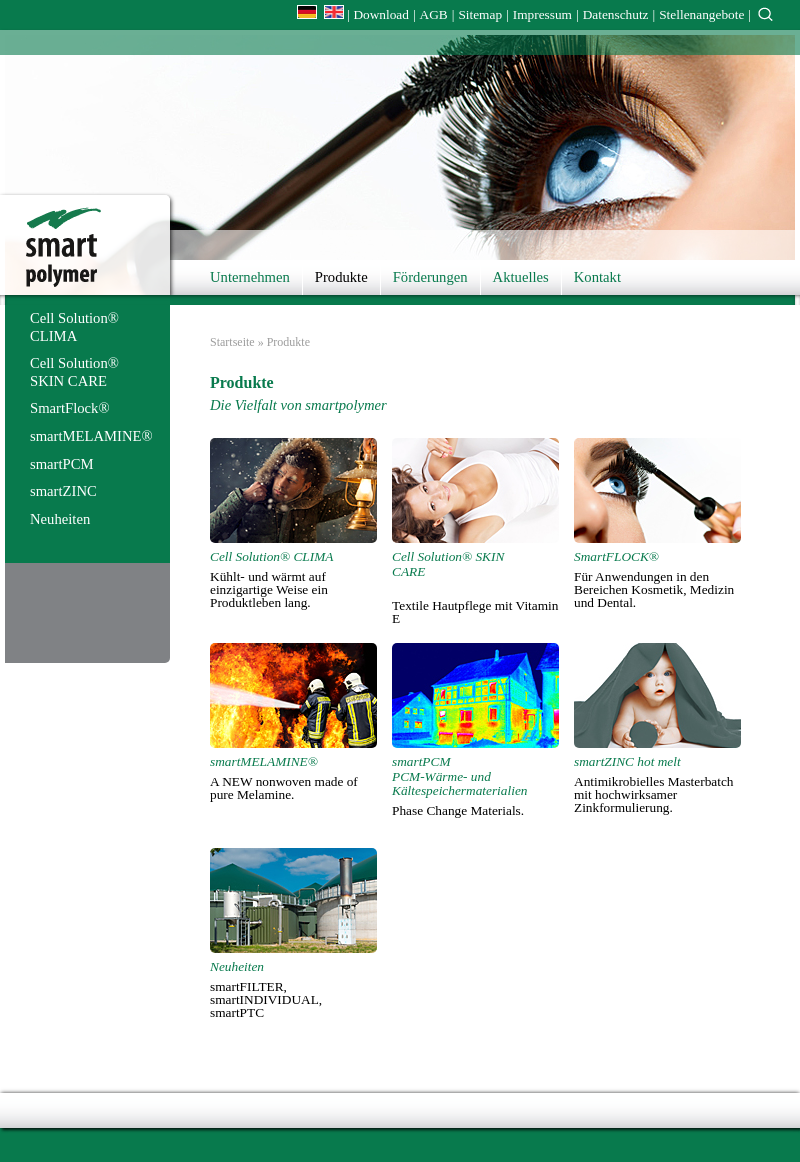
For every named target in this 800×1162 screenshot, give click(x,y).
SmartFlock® (70, 408)
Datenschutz (616, 14)
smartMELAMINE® (91, 436)
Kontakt (597, 277)
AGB (434, 14)
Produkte (341, 277)
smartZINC (63, 491)
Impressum (542, 14)
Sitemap (480, 14)
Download (381, 14)
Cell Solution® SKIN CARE (74, 372)
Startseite (232, 342)
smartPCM (62, 464)
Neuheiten (60, 519)
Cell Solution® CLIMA (74, 327)
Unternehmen (250, 277)
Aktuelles (521, 277)
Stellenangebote (701, 14)
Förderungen (430, 277)
